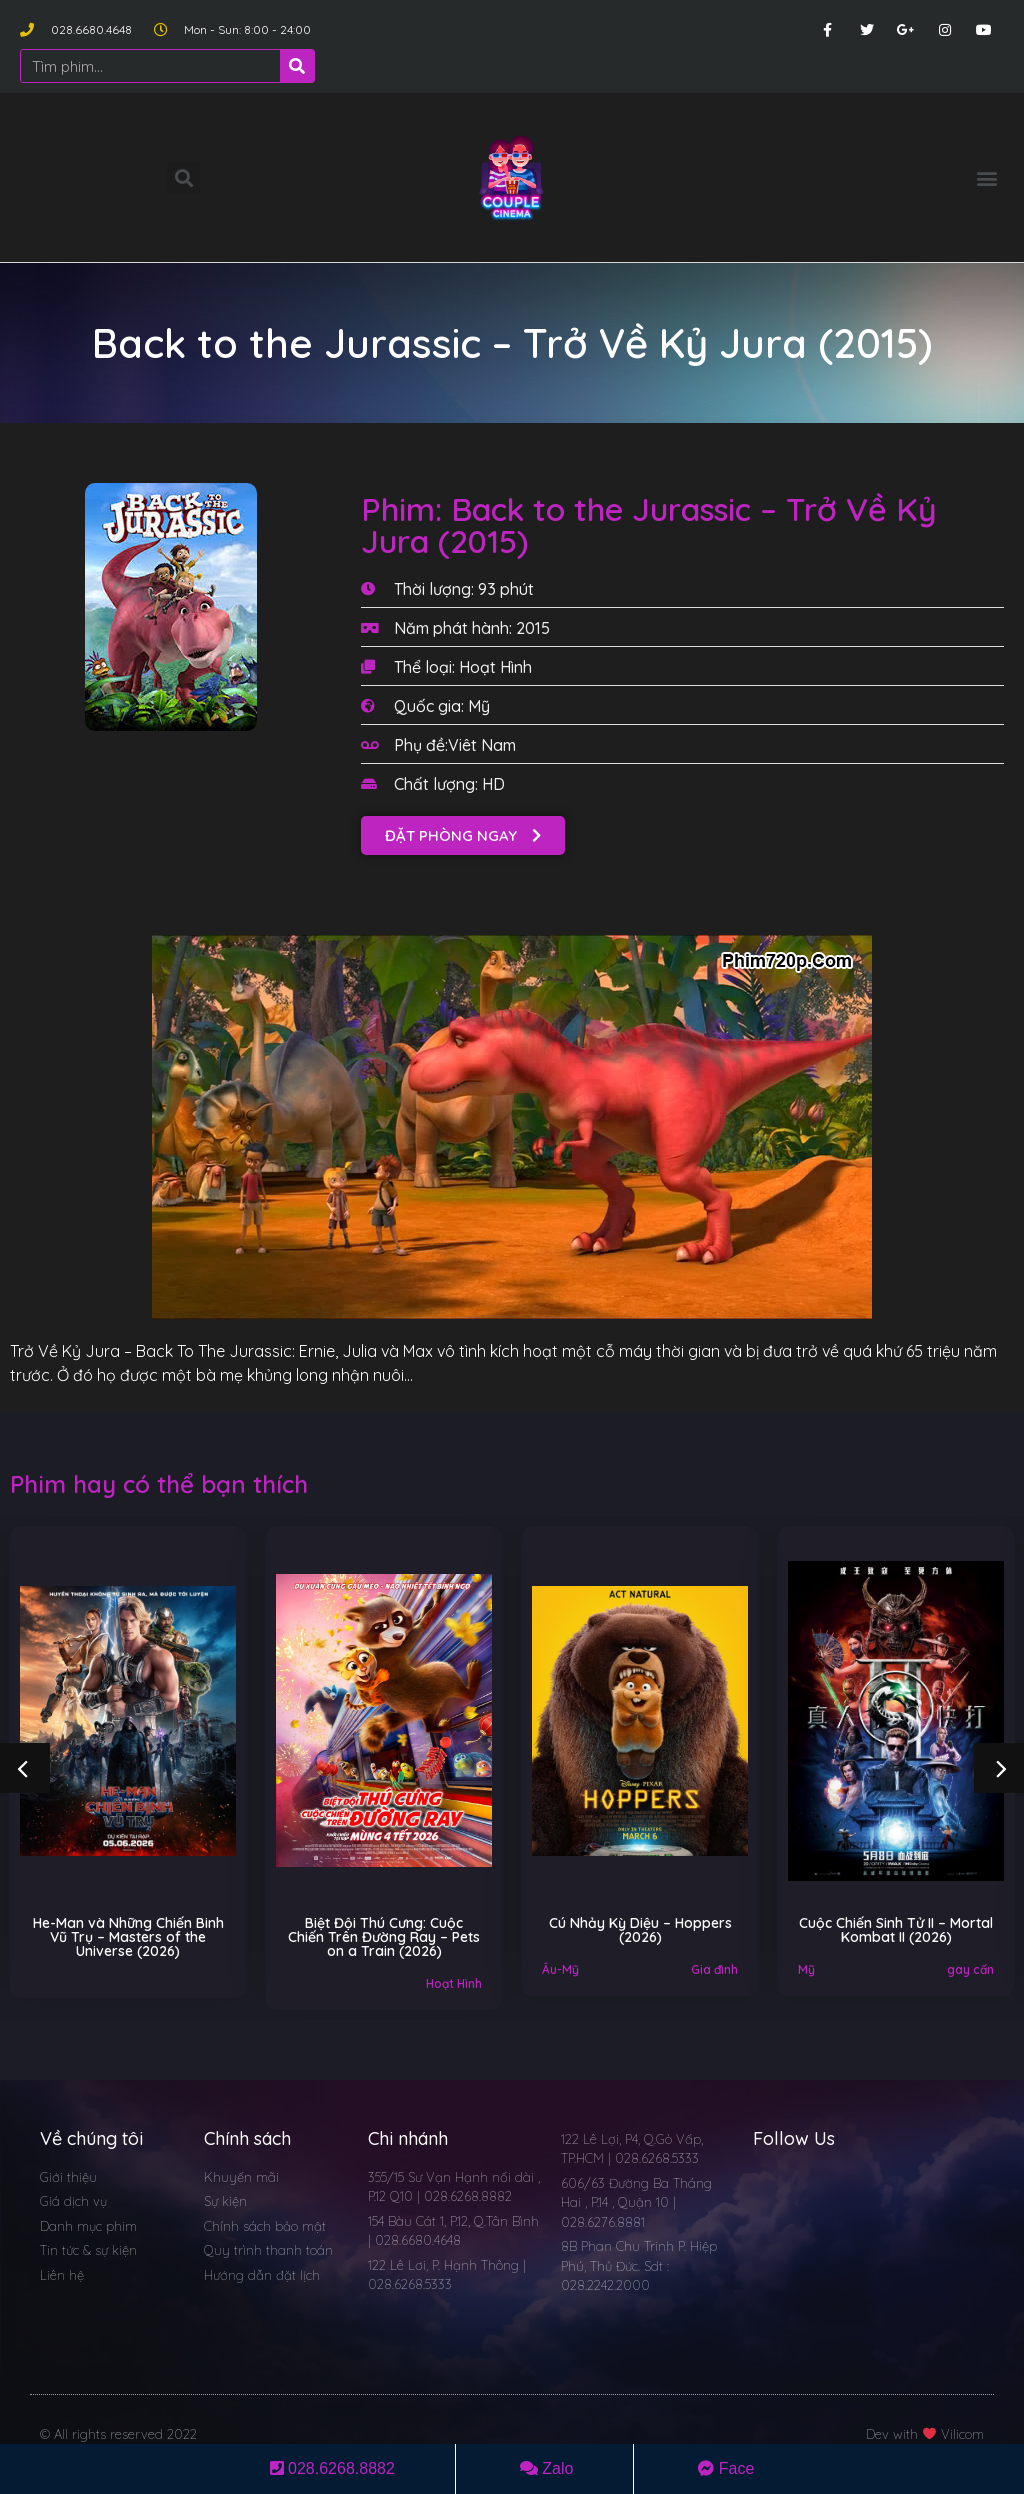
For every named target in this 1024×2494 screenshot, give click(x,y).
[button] (987, 177)
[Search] (297, 66)
